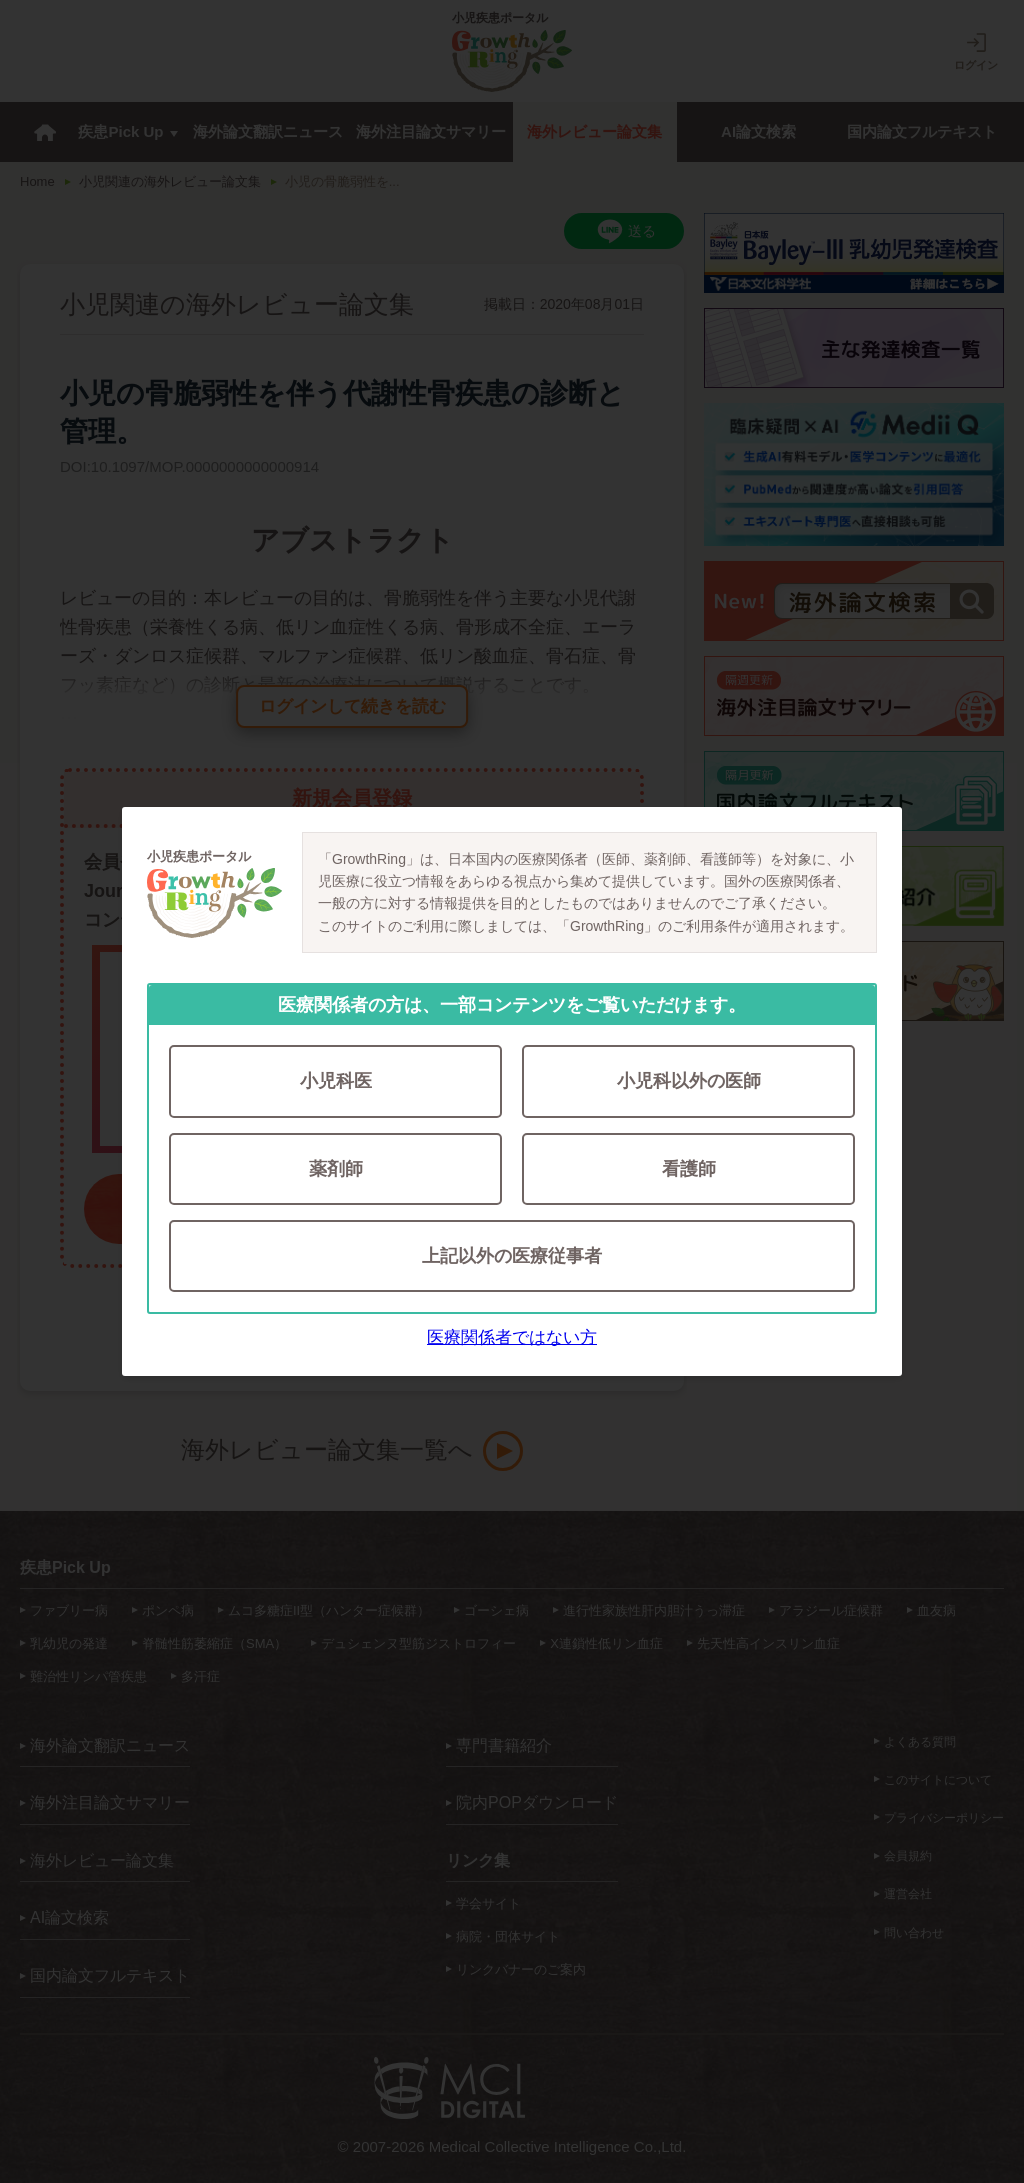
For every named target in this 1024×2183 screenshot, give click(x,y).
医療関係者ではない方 (512, 1340)
